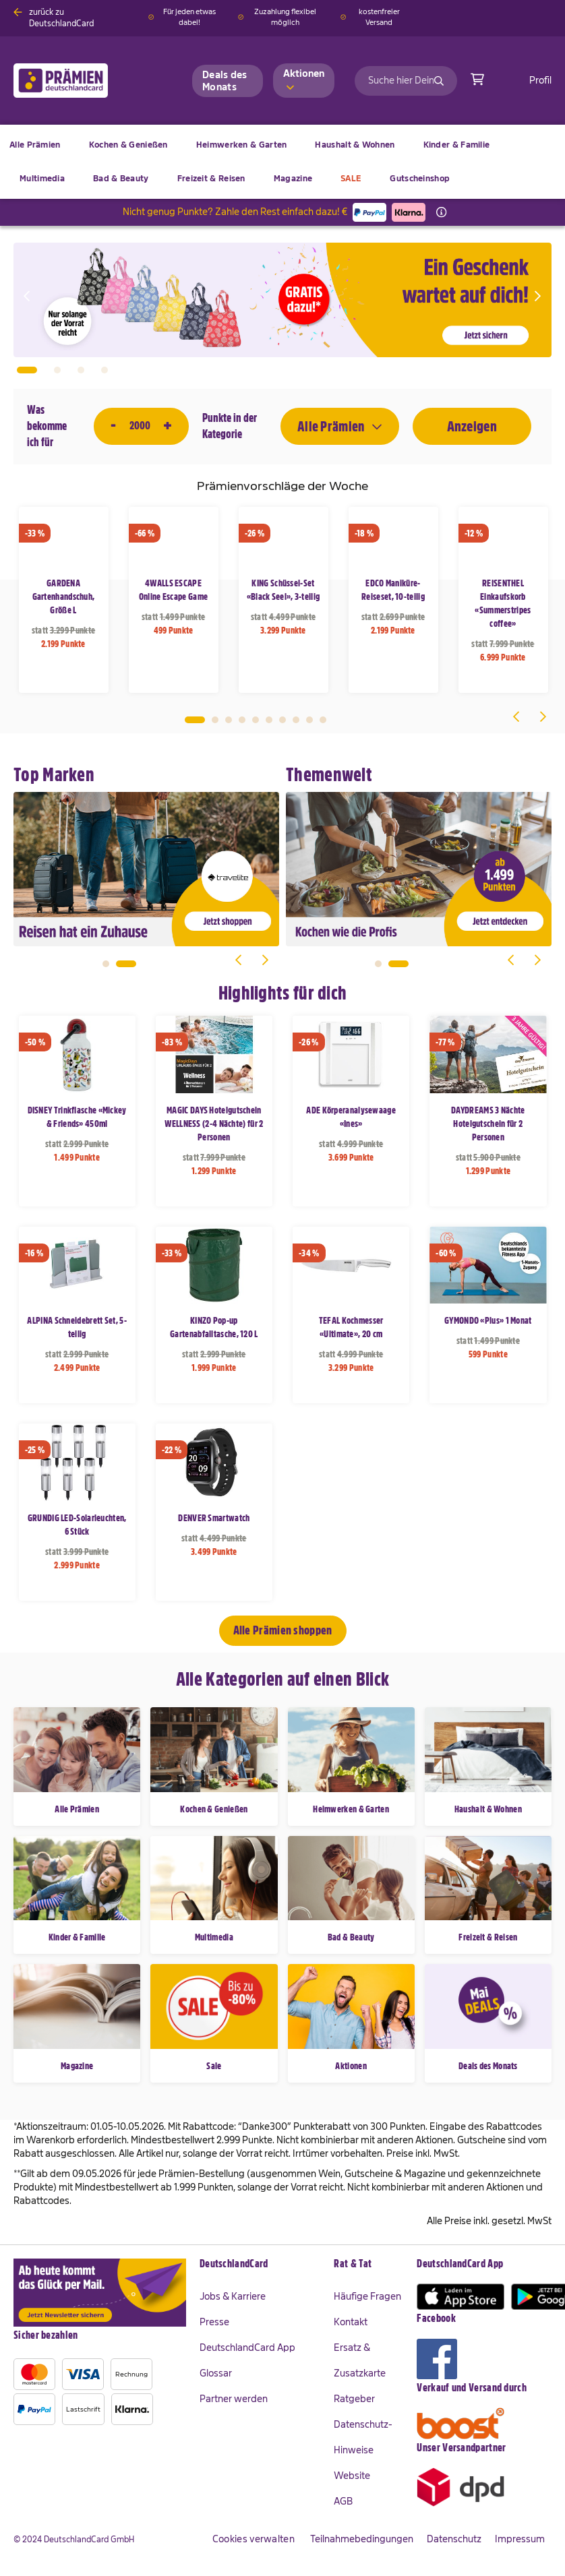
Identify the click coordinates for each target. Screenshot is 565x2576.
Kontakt (350, 2322)
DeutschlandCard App (247, 2347)
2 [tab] (215, 719)
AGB (343, 2501)
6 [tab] (269, 719)
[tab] (260, 2265)
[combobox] (406, 81)
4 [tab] (242, 719)
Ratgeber (354, 2398)
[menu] (282, 162)
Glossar (216, 2373)
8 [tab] (296, 719)
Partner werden (234, 2398)
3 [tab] (228, 719)
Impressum (520, 2539)
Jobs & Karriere (233, 2296)
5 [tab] (255, 719)
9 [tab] (309, 719)
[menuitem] (128, 145)
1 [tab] (195, 719)
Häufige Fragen (367, 2296)
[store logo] (82, 80)
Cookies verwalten (253, 2539)
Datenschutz (454, 2539)
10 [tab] (323, 719)
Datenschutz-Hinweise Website (363, 2450)
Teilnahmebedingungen (361, 2539)
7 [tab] (282, 719)
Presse (214, 2322)
